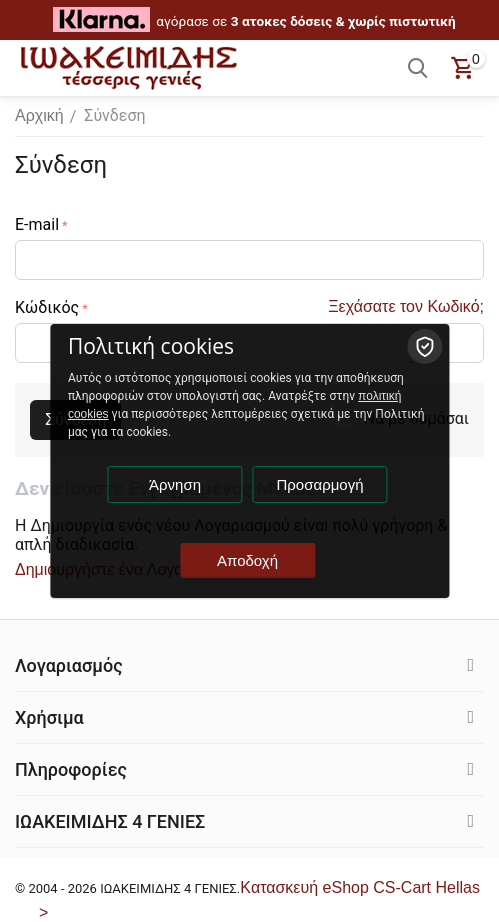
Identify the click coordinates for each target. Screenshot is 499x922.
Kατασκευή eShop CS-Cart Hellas (360, 887)
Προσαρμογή (320, 484)
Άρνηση (175, 484)
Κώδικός (47, 307)
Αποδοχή (247, 560)
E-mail (37, 224)
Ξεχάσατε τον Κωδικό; (406, 306)
